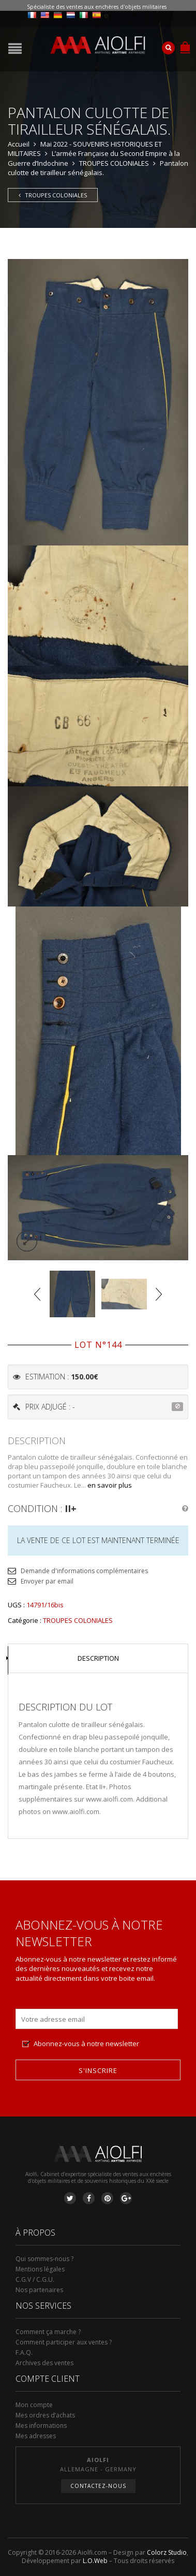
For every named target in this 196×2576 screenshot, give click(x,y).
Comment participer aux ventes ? (64, 2342)
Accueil (18, 144)
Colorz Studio (167, 2552)
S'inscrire (98, 2070)
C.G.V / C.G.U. (35, 2279)
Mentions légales (40, 2269)
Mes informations (41, 2425)
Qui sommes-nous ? (44, 2258)
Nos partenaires (39, 2289)
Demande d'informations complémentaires (84, 1570)
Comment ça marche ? (48, 2331)
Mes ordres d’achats (45, 2415)
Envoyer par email (47, 1581)
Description (98, 1658)
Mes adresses (36, 2435)
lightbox (27, 1241)
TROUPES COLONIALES (114, 163)
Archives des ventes (44, 2362)
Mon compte (34, 2404)
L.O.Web (95, 2560)
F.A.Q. (24, 2352)
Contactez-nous (98, 2485)
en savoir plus (109, 1485)
